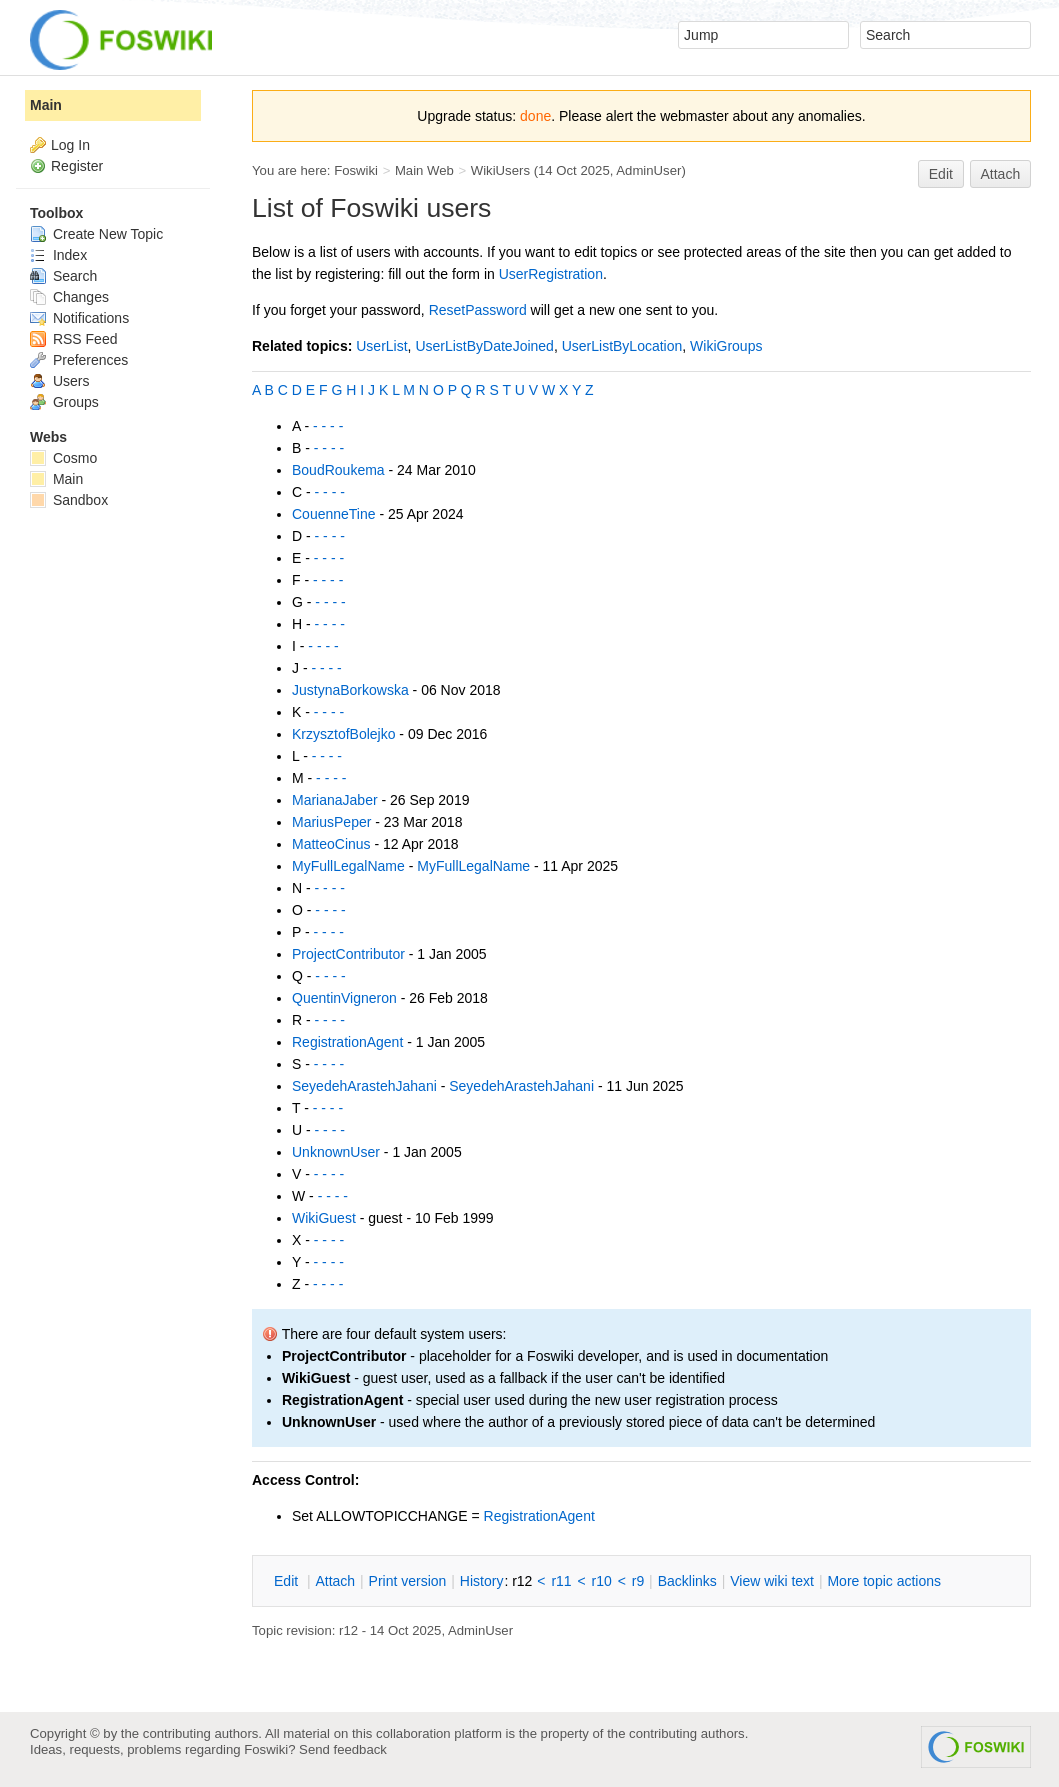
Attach (1001, 174)
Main (46, 105)
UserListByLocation (622, 346)
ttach (335, 1581)
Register (77, 166)
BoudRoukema (338, 470)
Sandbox (69, 500)
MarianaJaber (335, 800)
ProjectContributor (348, 954)
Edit (941, 174)
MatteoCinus (331, 844)
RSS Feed (73, 339)
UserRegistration (551, 274)
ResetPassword (478, 310)
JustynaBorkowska (350, 690)
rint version (408, 1581)
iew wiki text (772, 1581)
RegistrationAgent (347, 1042)
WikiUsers (500, 170)
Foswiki (356, 170)
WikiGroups (726, 346)
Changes (69, 297)
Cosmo (63, 458)
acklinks (687, 1581)
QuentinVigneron (344, 998)
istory (482, 1581)
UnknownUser (336, 1152)
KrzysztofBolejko (343, 734)
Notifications (79, 318)
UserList (381, 346)
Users (59, 381)
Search (63, 276)
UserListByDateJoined (484, 346)
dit (288, 1581)
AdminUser (648, 170)
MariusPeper (331, 822)
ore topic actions (884, 1581)
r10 (602, 1581)
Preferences (79, 360)
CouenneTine (334, 514)
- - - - (328, 426)
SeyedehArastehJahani (364, 1086)
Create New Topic (96, 234)
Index (58, 255)
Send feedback (343, 1749)
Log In (70, 145)
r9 (638, 1581)
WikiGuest (324, 1218)
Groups (64, 402)
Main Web (424, 170)
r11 (561, 1581)
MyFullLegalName (348, 866)
